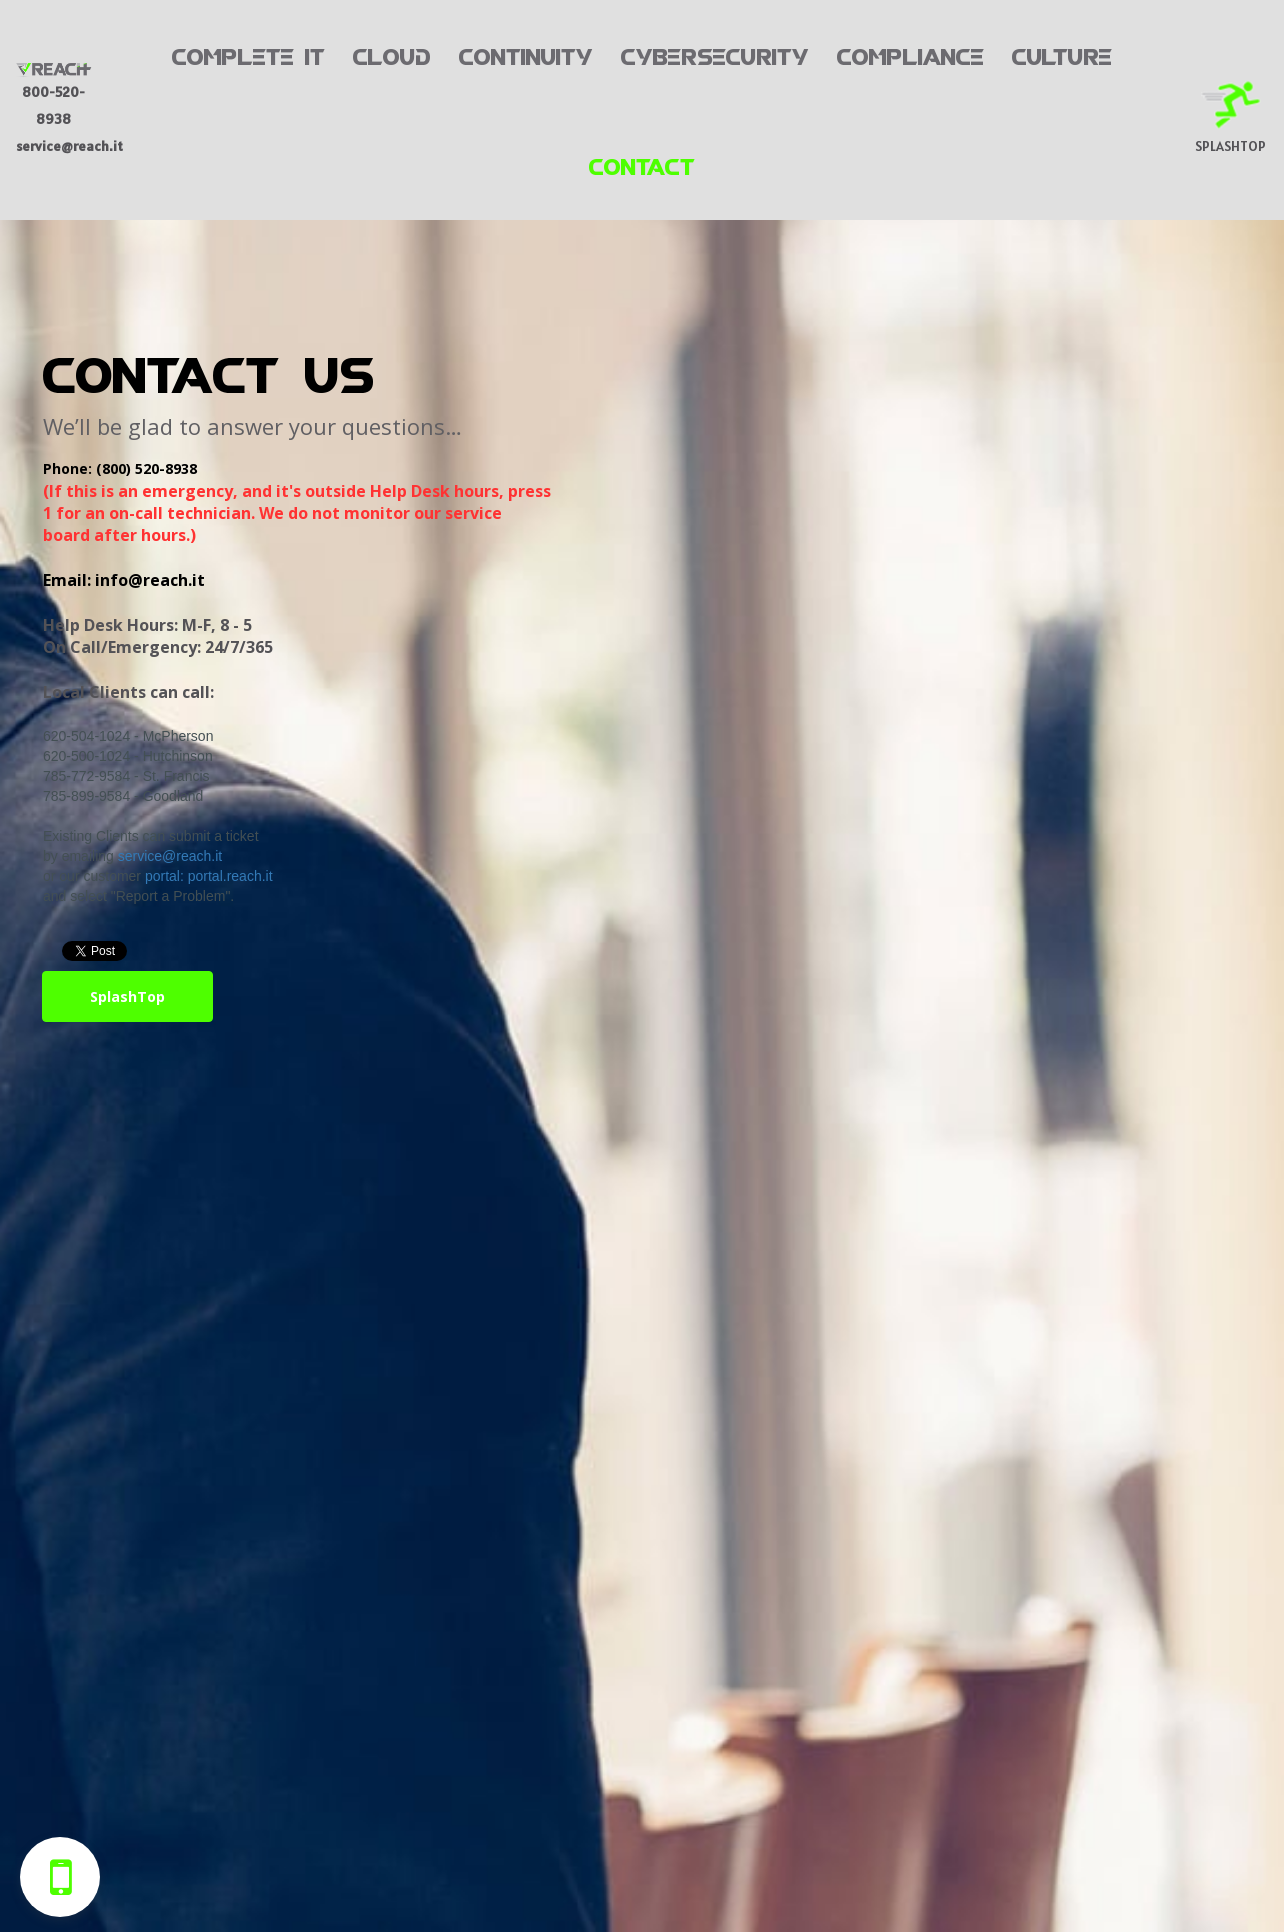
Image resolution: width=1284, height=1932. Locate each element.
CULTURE (1062, 54)
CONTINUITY (526, 54)
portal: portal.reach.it (209, 876)
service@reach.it (170, 856)
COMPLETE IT (248, 54)
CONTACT (642, 164)
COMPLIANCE (910, 54)
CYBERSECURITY (715, 54)
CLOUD (392, 54)
